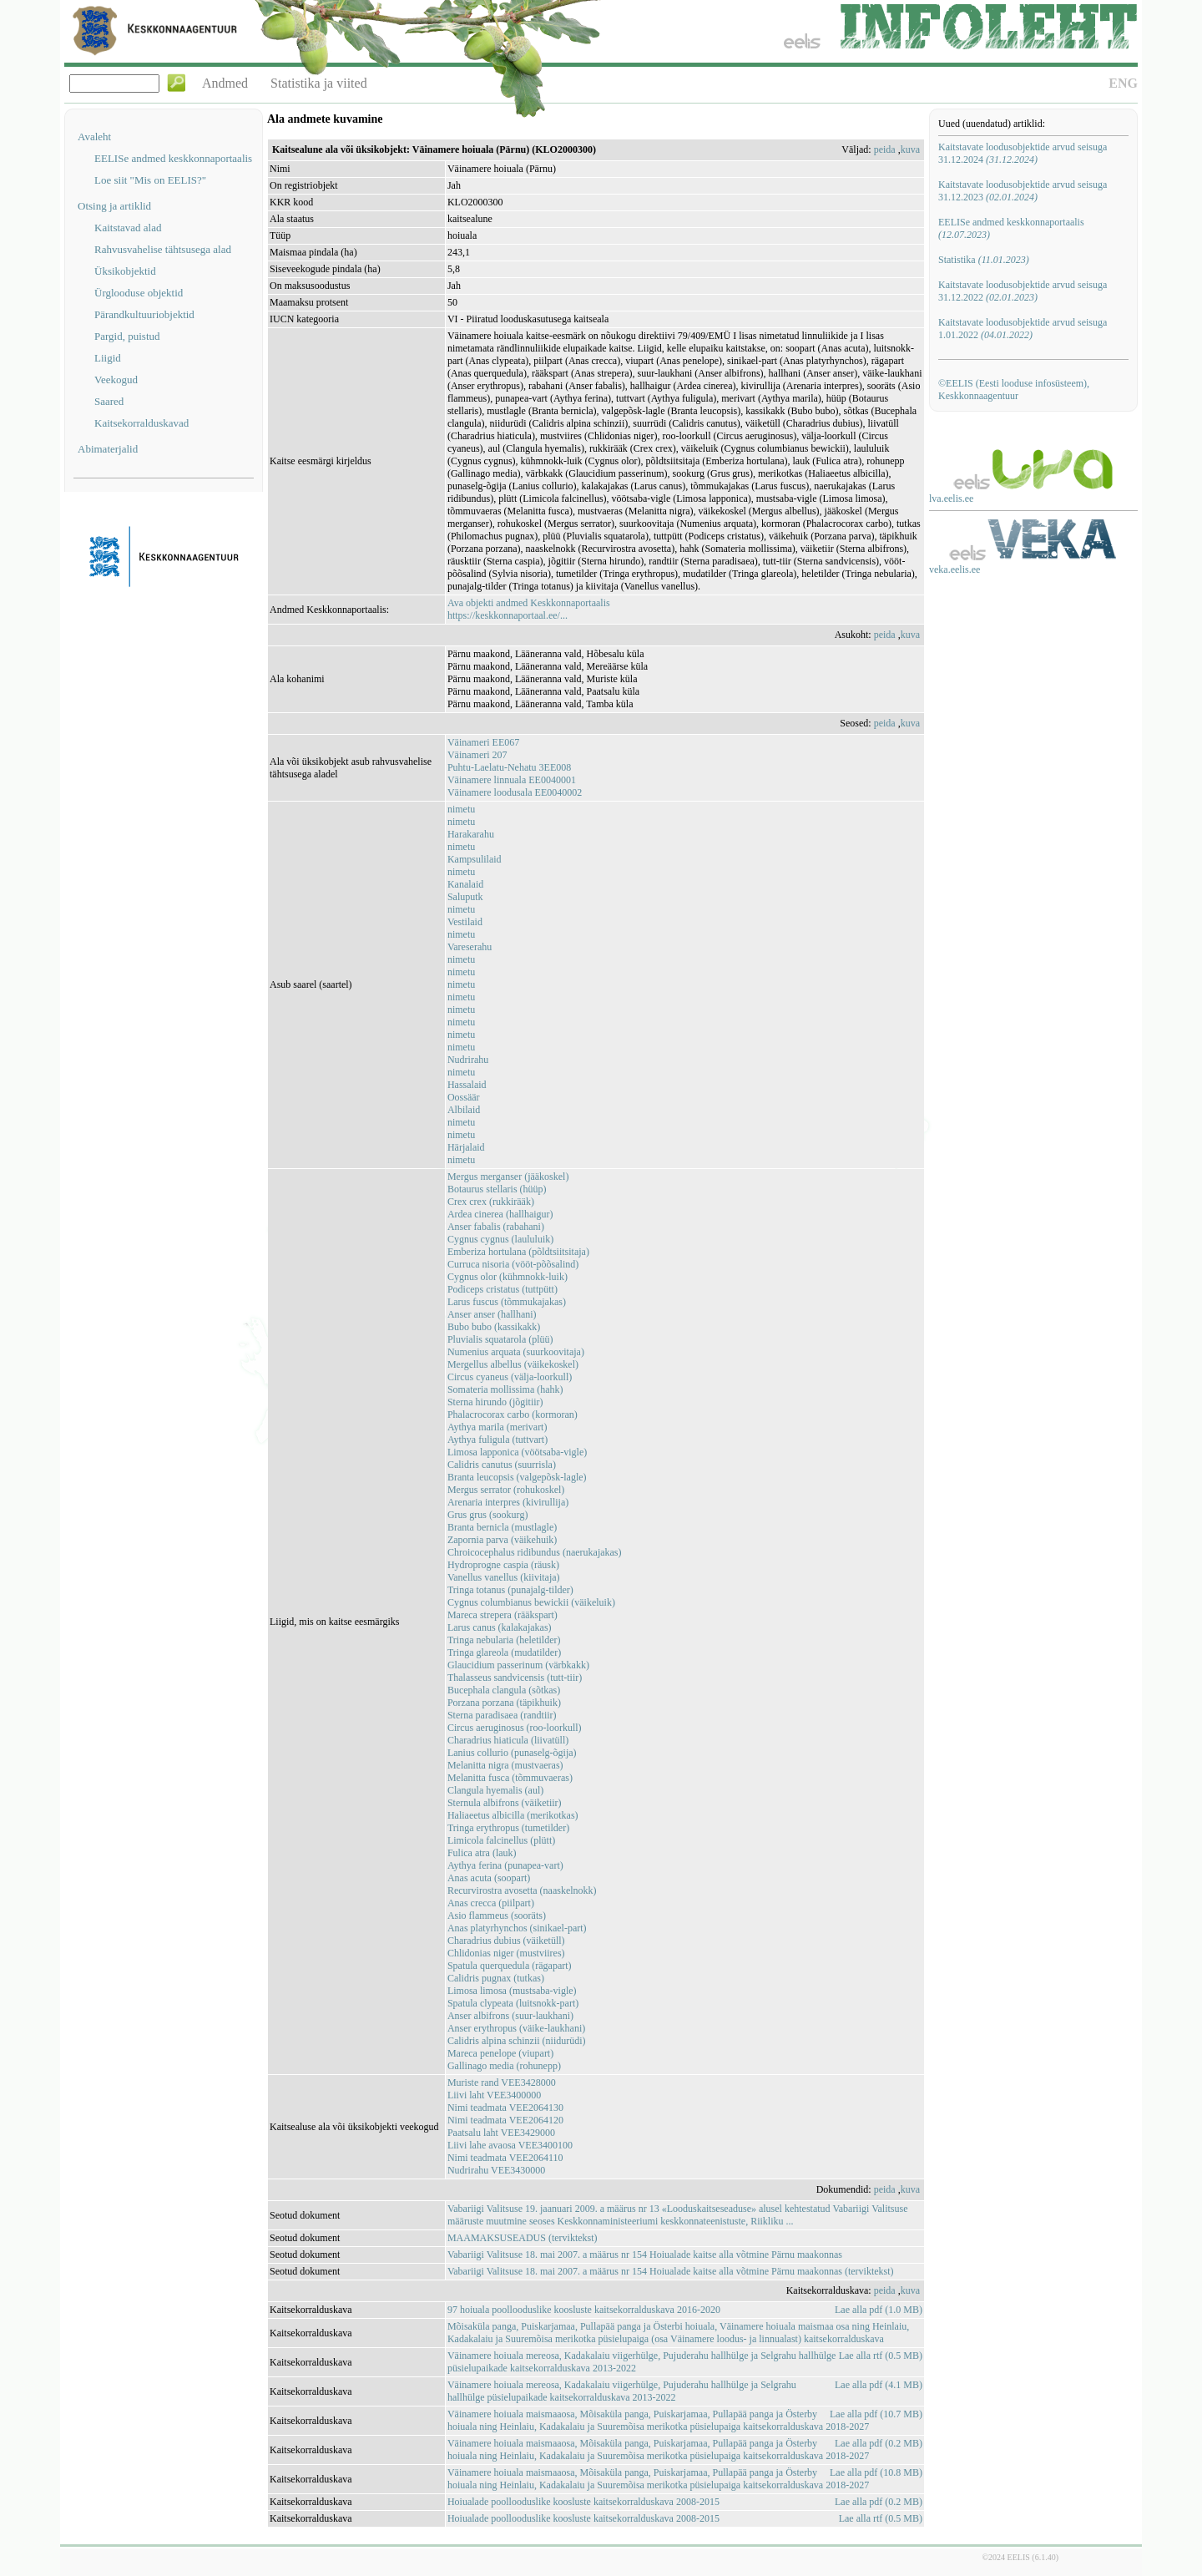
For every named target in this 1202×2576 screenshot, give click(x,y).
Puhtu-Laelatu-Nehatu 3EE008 (509, 767)
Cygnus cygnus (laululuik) (500, 1239)
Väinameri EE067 (483, 742)
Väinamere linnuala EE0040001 (511, 780)
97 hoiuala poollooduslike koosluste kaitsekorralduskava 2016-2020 (583, 2309)
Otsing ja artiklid (114, 206)
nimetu (461, 809)
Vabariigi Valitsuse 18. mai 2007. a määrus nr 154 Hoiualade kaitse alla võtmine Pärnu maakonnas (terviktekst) (670, 2271)
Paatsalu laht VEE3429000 (501, 2132)
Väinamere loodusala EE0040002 (514, 792)
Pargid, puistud (127, 336)
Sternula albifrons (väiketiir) (504, 1803)
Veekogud (116, 379)
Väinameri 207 (477, 755)
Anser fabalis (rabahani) (495, 1226)
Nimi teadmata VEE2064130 (505, 2107)
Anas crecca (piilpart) (490, 1903)
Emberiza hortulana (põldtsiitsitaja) (518, 1252)
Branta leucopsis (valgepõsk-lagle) (517, 1477)
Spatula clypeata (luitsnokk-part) (512, 2003)
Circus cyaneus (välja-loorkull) (509, 1377)
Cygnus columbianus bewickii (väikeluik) (531, 1602)
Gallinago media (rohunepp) (504, 2066)
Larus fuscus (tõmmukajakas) (506, 1302)
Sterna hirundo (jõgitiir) (495, 1402)
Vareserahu (469, 947)
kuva (910, 149)
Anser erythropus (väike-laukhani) (516, 2028)
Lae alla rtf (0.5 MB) (880, 2355)
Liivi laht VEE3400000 (494, 2095)
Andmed (225, 83)
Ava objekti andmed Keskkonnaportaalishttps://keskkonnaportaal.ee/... (528, 609)
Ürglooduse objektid (138, 292)
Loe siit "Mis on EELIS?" (150, 180)
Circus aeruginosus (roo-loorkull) (514, 1727)
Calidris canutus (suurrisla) (501, 1464)
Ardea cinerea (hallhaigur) (500, 1214)
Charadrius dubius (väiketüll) (506, 1940)
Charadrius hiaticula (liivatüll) (507, 1740)
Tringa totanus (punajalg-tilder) (510, 1590)
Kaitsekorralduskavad (141, 423)
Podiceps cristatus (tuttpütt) (502, 1289)
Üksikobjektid (125, 271)
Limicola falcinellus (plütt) (501, 1840)
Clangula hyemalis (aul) (495, 1790)
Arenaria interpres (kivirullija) (507, 1502)
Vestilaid (464, 922)
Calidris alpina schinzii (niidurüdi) (516, 2041)
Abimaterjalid (108, 449)
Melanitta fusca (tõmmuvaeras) (510, 1778)
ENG (1123, 83)
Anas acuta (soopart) (488, 1878)
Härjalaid (466, 1147)
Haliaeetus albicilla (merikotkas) (512, 1815)
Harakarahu (470, 834)
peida (885, 149)
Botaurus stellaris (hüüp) (497, 1189)
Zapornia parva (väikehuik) (502, 1540)
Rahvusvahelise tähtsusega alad (162, 249)
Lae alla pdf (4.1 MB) (878, 2385)
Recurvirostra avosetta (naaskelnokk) (522, 1890)
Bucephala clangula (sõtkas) (503, 1690)
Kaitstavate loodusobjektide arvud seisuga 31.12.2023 (1022, 191)
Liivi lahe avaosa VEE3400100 (510, 2145)
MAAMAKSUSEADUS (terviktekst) (522, 2238)
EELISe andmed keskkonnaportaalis (173, 158)
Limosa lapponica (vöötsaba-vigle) (517, 1452)
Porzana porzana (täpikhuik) (504, 1702)
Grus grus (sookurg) (487, 1515)
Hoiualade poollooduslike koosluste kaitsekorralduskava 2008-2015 (583, 2502)
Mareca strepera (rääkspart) (502, 1615)
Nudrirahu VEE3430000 (496, 2170)
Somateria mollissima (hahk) (505, 1389)
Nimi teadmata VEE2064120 (505, 2120)
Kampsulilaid (474, 859)
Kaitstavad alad (128, 227)
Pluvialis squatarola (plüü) (500, 1339)
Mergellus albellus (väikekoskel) (512, 1364)
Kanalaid (465, 884)
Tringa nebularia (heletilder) (504, 1640)
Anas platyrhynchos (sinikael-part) (517, 1928)
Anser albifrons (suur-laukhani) (510, 2016)
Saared (109, 401)
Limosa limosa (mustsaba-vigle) (512, 1991)
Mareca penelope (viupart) (500, 2053)
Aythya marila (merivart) (497, 1427)
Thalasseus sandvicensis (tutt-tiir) (514, 1677)
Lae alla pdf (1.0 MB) (878, 2309)
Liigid (107, 358)
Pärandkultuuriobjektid (144, 314)
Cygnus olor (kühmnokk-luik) (507, 1277)
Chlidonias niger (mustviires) (506, 1953)
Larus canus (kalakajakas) (499, 1627)
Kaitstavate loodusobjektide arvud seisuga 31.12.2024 (1022, 153)
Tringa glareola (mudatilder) (504, 1652)
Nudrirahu (467, 1059)
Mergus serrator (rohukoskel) (505, 1489)
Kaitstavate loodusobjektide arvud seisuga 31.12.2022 (1022, 291)
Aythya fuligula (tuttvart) (497, 1439)
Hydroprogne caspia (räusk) (503, 1565)
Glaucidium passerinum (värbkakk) (518, 1665)
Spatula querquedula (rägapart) (509, 1965)
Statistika (983, 260)
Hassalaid (467, 1085)
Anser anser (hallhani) (492, 1314)
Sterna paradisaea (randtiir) (502, 1715)
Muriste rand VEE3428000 (501, 2082)
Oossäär (463, 1097)
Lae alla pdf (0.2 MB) (878, 2443)
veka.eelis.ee (954, 569)
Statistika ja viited (318, 83)
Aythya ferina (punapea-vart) (505, 1865)
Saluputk (465, 897)
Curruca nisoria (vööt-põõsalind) (512, 1264)
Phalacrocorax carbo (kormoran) (512, 1414)
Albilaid (463, 1110)
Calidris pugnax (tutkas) (495, 1978)
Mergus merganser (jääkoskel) (508, 1176)
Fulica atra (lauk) (482, 1853)
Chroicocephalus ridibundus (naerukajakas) (534, 1552)
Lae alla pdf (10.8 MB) (876, 2472)
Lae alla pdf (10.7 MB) (876, 2414)
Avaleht (94, 136)
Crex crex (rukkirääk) (490, 1201)
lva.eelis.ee (951, 498)
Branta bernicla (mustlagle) (502, 1527)
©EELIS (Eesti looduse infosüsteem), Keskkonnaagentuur (1013, 389)
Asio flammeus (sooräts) (496, 1915)
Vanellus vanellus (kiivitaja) (503, 1577)
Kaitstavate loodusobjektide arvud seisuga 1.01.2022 (1022, 328)
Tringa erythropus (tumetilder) (508, 1828)
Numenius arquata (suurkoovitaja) (515, 1352)
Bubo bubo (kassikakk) (493, 1327)
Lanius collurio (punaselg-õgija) (512, 1753)
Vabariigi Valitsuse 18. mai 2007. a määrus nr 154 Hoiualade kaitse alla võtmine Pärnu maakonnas (644, 2254)
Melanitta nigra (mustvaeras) (505, 1765)
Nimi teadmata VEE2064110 (505, 2158)
